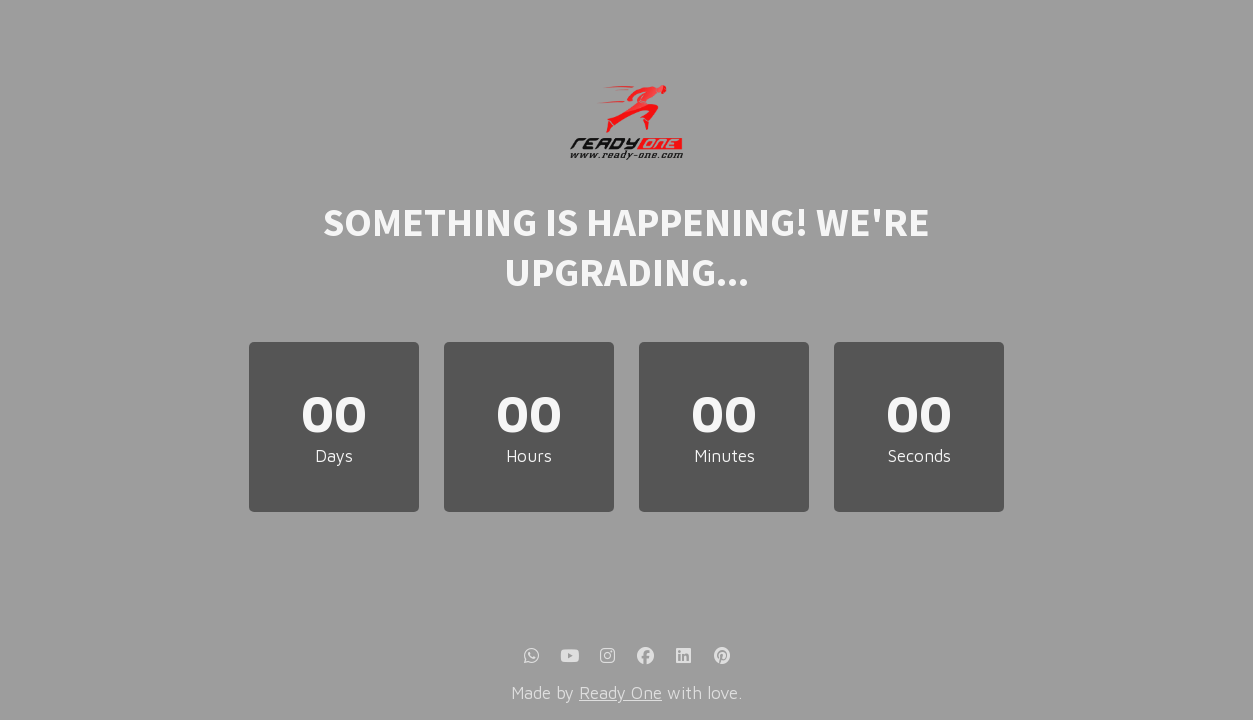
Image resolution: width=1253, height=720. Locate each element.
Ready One (620, 693)
